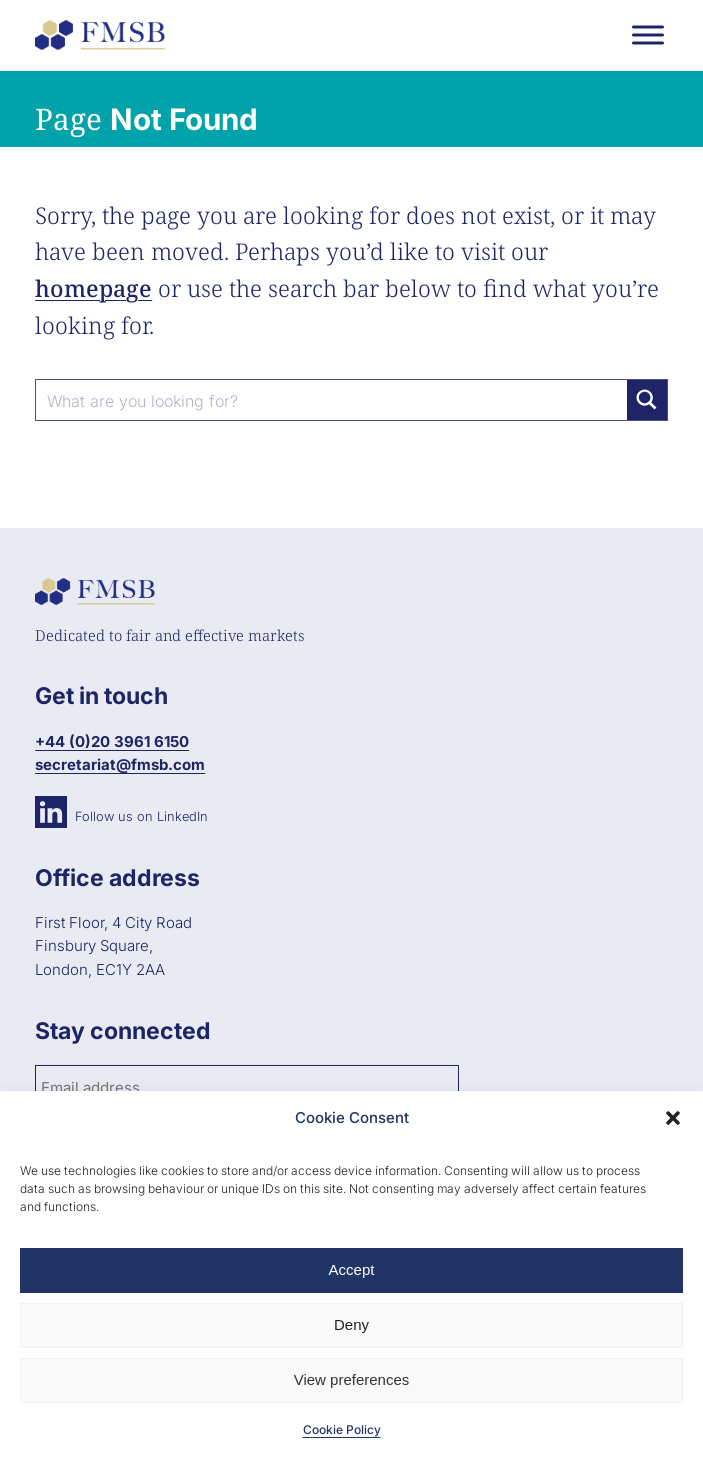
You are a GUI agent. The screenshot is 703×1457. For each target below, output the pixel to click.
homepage (93, 288)
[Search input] (332, 400)
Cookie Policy (342, 1429)
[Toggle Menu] (648, 34)
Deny (351, 1324)
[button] (673, 1118)
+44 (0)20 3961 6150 (112, 741)
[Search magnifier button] (647, 400)
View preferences (352, 1379)
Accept (352, 1269)
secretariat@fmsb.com (120, 764)
